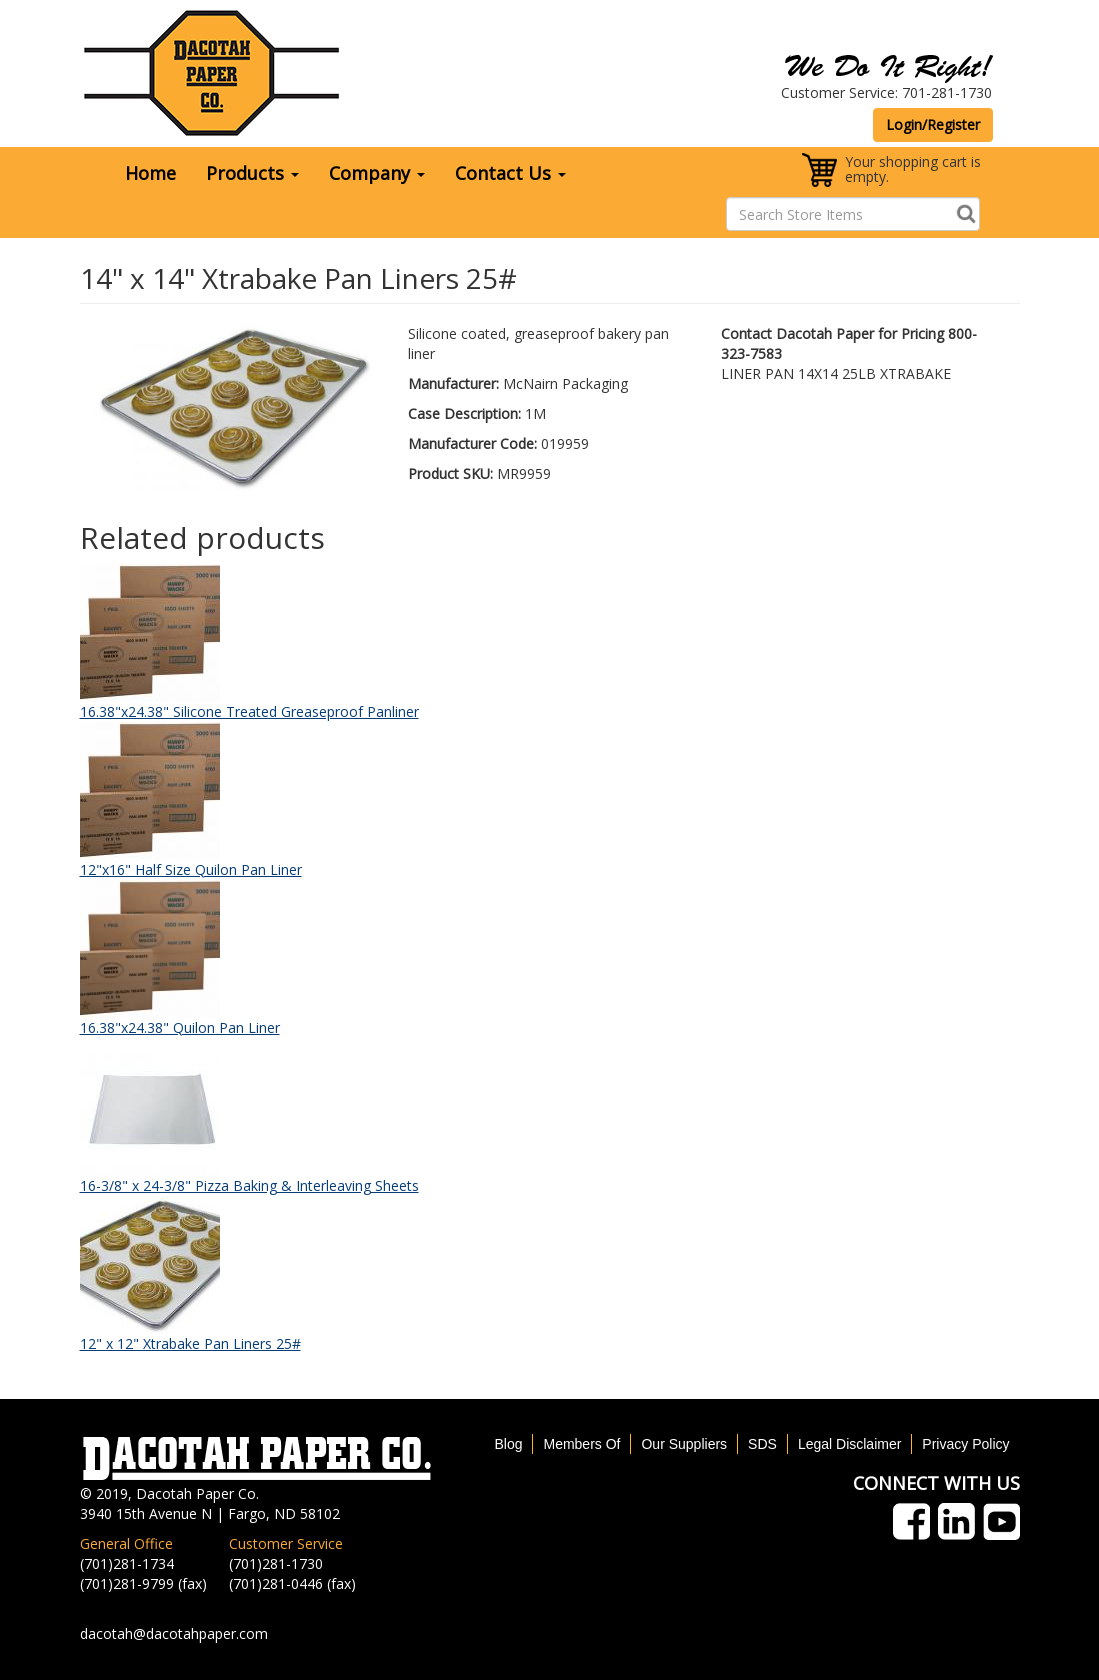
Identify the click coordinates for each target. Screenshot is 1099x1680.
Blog (508, 1444)
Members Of (581, 1444)
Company (377, 173)
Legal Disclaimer (849, 1444)
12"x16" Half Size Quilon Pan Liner (191, 869)
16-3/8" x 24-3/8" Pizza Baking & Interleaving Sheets (249, 1185)
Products (252, 173)
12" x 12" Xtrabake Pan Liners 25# (190, 1343)
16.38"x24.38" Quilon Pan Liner (180, 1027)
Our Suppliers (684, 1444)
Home (150, 173)
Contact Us (510, 173)
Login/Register (933, 124)
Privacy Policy (965, 1444)
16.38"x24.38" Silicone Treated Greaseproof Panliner (249, 711)
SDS (762, 1444)
